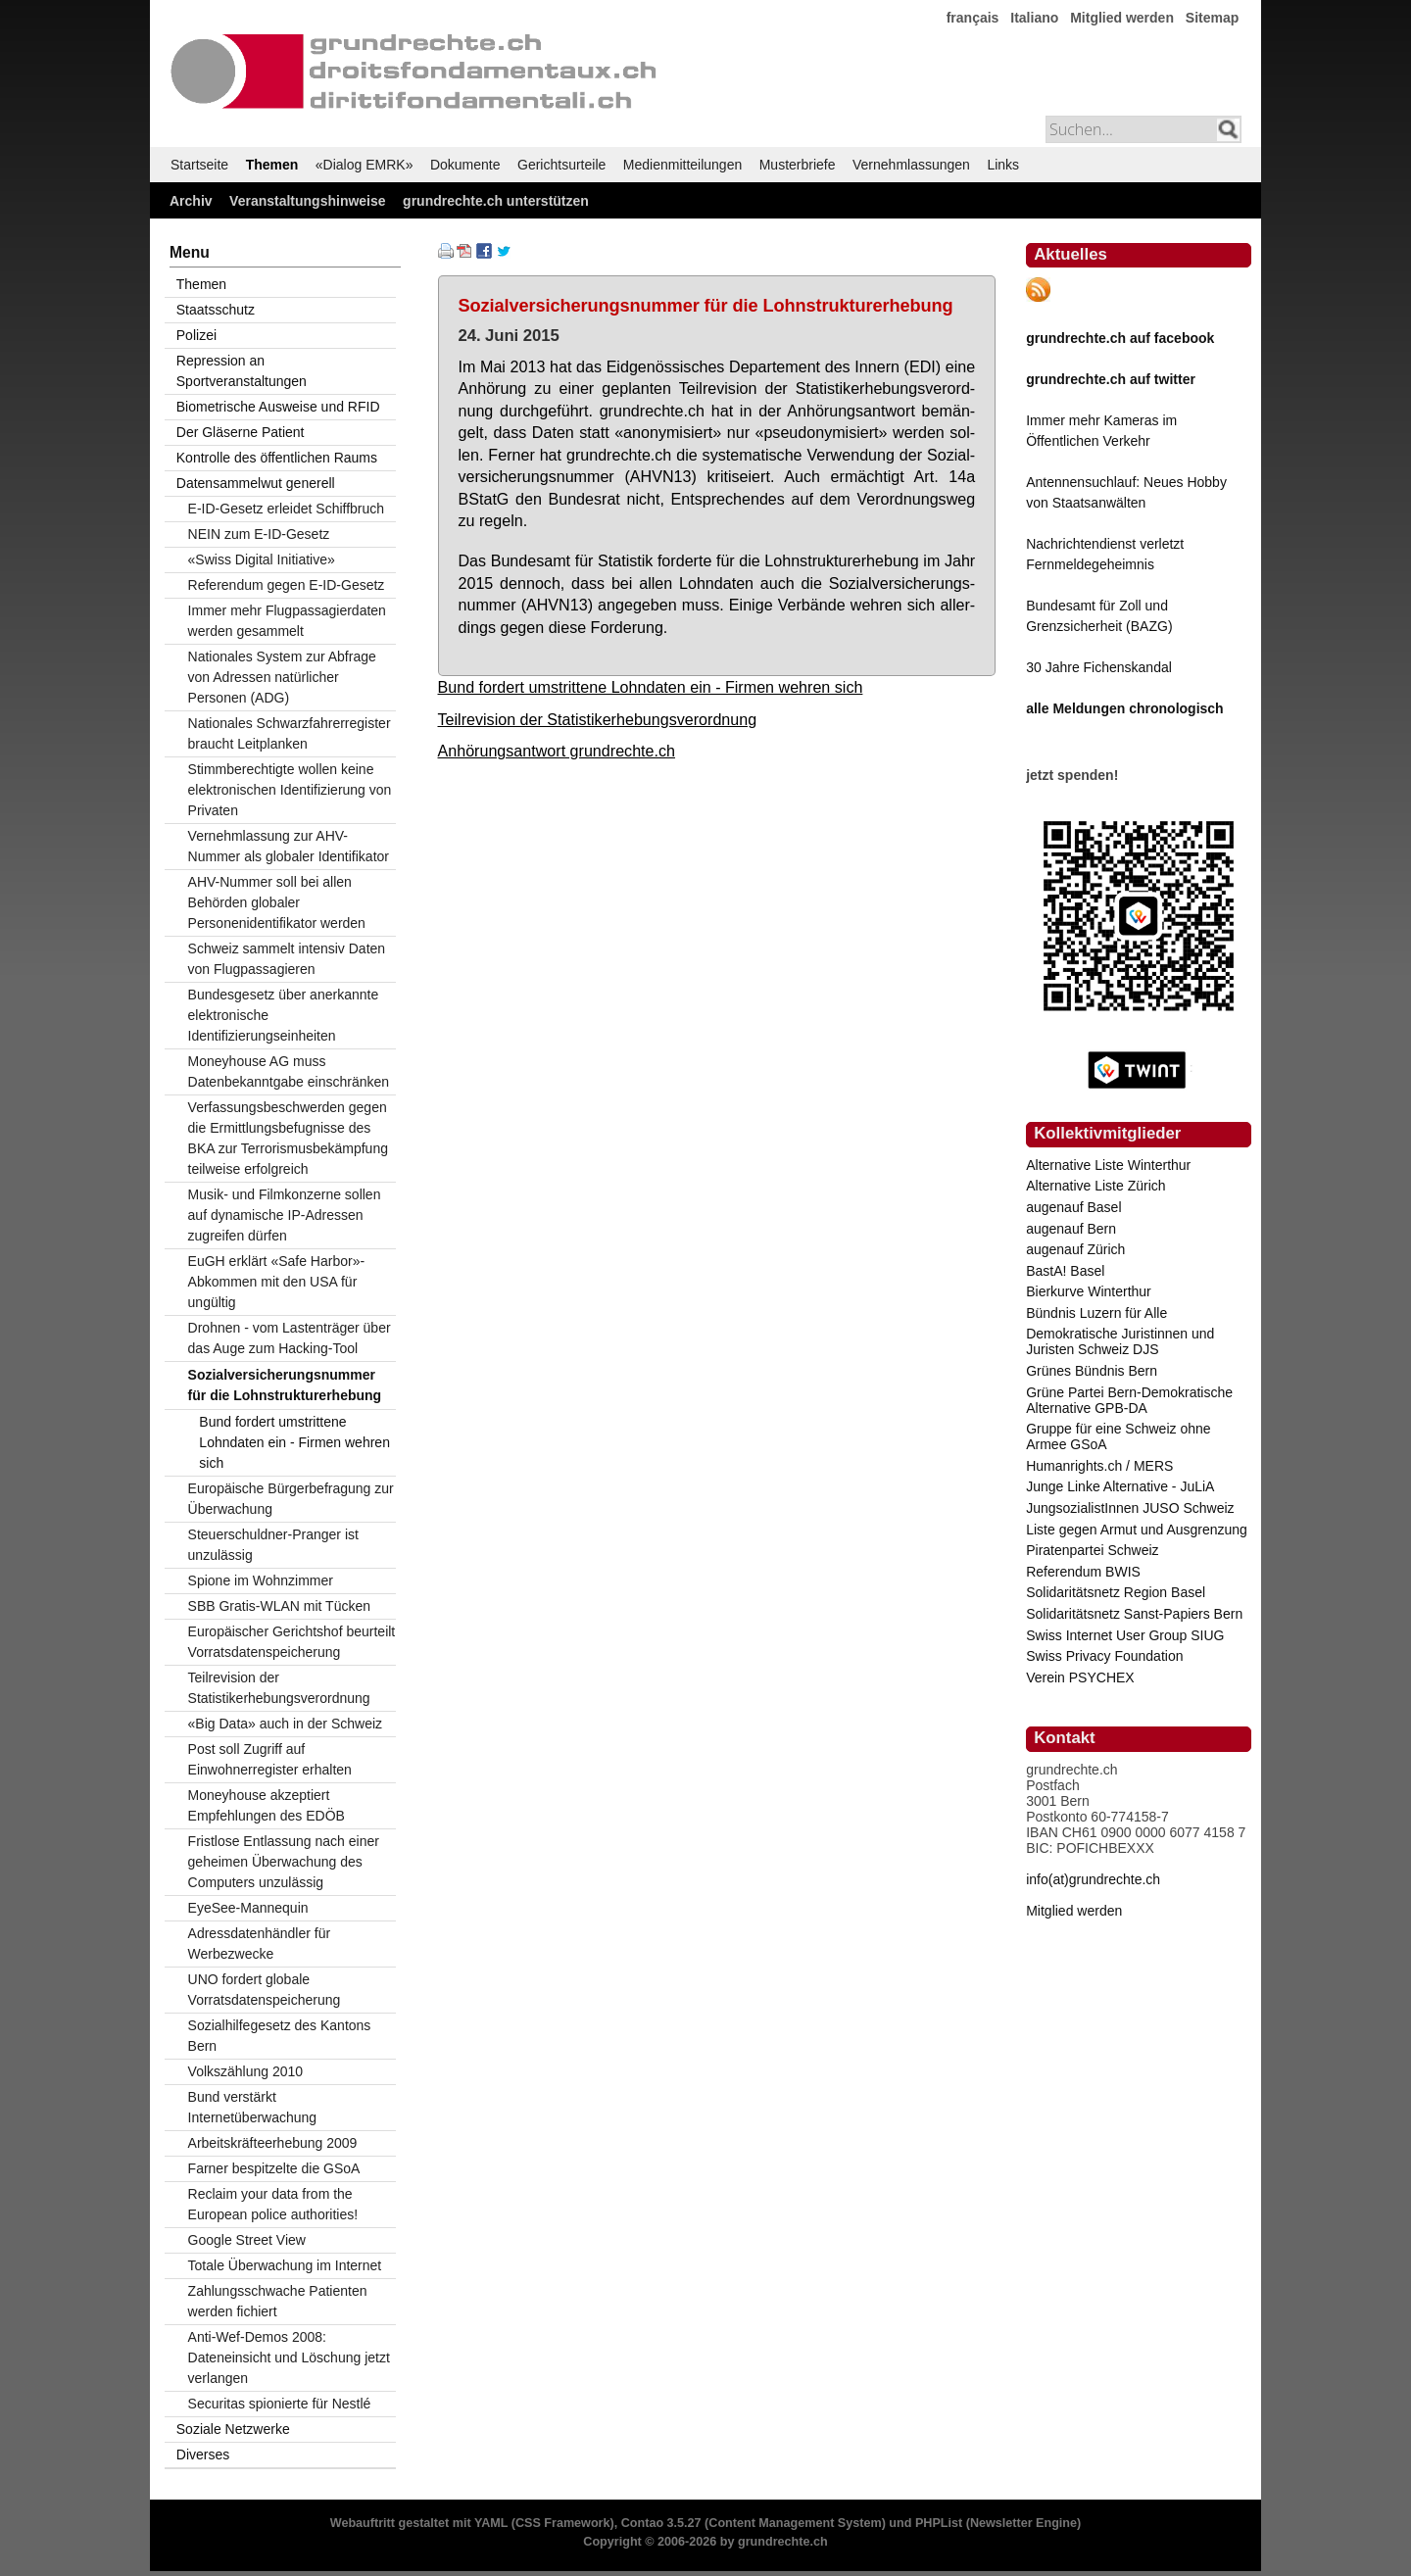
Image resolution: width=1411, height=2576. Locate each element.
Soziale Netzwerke (233, 2429)
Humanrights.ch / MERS (1099, 1466)
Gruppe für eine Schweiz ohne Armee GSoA (1118, 1436)
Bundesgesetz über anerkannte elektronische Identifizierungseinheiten (283, 1015)
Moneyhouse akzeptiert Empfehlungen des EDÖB (266, 1805)
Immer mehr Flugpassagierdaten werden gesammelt (287, 621)
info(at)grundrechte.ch (1093, 1879)
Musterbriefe (797, 164)
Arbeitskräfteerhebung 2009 (273, 2143)
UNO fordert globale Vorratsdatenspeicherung (264, 1989)
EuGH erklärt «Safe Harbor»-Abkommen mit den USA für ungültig (276, 1281)
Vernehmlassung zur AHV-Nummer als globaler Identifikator (288, 846)
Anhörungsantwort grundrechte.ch (556, 750)
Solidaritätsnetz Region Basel (1115, 1592)
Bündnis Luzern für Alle (1096, 1313)
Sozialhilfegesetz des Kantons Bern (279, 2035)
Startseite (199, 164)
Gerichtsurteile (561, 164)
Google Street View (247, 2240)
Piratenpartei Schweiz (1092, 1550)
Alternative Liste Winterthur (1108, 1165)
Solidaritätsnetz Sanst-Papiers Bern (1134, 1614)
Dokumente (465, 164)
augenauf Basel (1073, 1207)
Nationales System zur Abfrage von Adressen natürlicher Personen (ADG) (282, 677)
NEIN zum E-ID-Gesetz (259, 534)
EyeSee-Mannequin (248, 1908)
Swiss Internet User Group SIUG (1125, 1635)
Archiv (191, 201)
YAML (491, 2523)
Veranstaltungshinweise (307, 201)
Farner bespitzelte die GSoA (274, 2168)
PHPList (938, 2523)
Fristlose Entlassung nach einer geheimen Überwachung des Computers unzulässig (283, 1861)
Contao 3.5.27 (661, 2523)
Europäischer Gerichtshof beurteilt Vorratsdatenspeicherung (292, 1642)
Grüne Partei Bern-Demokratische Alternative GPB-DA (1129, 1400)
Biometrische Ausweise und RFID (278, 406)
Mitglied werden (1122, 17)
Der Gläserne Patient (240, 432)
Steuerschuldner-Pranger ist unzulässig (273, 1545)
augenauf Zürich (1075, 1249)
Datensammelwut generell (255, 483)
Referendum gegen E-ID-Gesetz (286, 585)
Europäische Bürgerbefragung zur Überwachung (291, 1499)
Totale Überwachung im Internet (285, 2265)
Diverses (202, 2454)
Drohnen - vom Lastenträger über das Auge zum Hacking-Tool (289, 1338)
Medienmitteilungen (682, 164)
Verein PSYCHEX (1080, 1677)
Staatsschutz (215, 309)
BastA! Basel (1065, 1271)
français (973, 17)
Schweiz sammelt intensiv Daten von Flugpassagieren (287, 959)
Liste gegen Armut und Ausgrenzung (1136, 1529)
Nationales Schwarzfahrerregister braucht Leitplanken (289, 733)
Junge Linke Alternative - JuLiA (1120, 1486)
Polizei (196, 335)
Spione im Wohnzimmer (260, 1580)
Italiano (1034, 17)
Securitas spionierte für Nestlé (279, 2403)
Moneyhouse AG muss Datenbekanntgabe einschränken (289, 1071)
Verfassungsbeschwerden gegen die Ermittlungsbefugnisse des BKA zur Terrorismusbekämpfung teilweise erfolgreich (288, 1138)
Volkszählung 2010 (246, 2071)
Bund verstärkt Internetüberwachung (252, 2107)
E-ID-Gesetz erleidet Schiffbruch (286, 508)
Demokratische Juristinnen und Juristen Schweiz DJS (1120, 1341)
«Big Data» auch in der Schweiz (285, 1723)
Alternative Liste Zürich (1095, 1185)
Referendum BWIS (1083, 1572)
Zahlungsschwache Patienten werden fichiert (277, 2301)
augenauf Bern (1071, 1229)
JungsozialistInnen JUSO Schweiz (1130, 1508)
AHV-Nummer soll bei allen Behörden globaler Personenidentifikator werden (276, 902)
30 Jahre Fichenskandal (1099, 667)
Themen (272, 164)
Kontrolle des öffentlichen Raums (276, 457)
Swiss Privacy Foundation (1104, 1656)
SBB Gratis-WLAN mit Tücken (279, 1606)
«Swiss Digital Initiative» (261, 559)
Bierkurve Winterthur (1088, 1291)
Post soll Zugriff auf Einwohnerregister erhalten (270, 1759)
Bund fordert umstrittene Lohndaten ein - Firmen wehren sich (650, 687)
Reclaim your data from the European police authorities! (273, 2204)
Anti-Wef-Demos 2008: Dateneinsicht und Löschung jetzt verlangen (289, 2357)
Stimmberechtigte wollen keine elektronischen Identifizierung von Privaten (290, 789)
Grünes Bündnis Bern (1091, 1371)
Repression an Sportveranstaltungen (241, 371)
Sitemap (1212, 17)
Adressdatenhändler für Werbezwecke (259, 1943)
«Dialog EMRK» (365, 164)
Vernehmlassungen (911, 164)
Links (1003, 164)
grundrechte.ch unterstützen (496, 201)
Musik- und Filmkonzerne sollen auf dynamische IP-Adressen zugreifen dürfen (284, 1215)
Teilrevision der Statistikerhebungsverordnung (597, 719)
